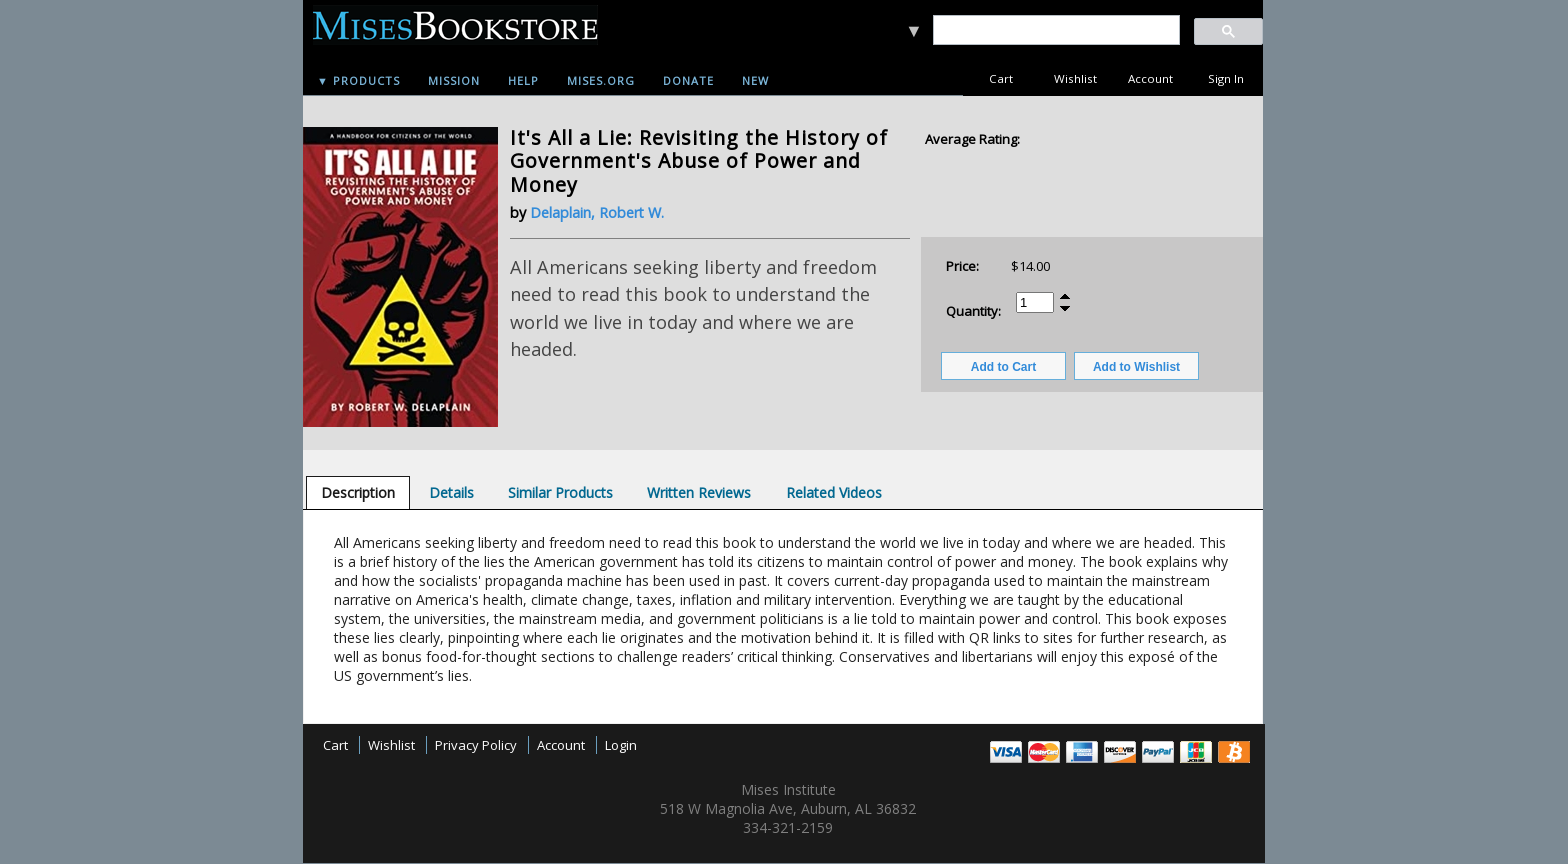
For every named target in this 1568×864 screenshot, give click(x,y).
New (755, 80)
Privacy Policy (476, 745)
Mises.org (601, 80)
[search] (1055, 30)
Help (523, 80)
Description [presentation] (358, 492)
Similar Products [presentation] (560, 492)
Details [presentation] (451, 492)
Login (621, 745)
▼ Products (358, 80)
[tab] (358, 492)
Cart (1001, 78)
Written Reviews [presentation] (699, 492)
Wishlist (1075, 78)
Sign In (1226, 78)
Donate (688, 80)
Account (1150, 78)
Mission (454, 80)
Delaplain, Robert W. (597, 212)
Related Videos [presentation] (834, 492)
